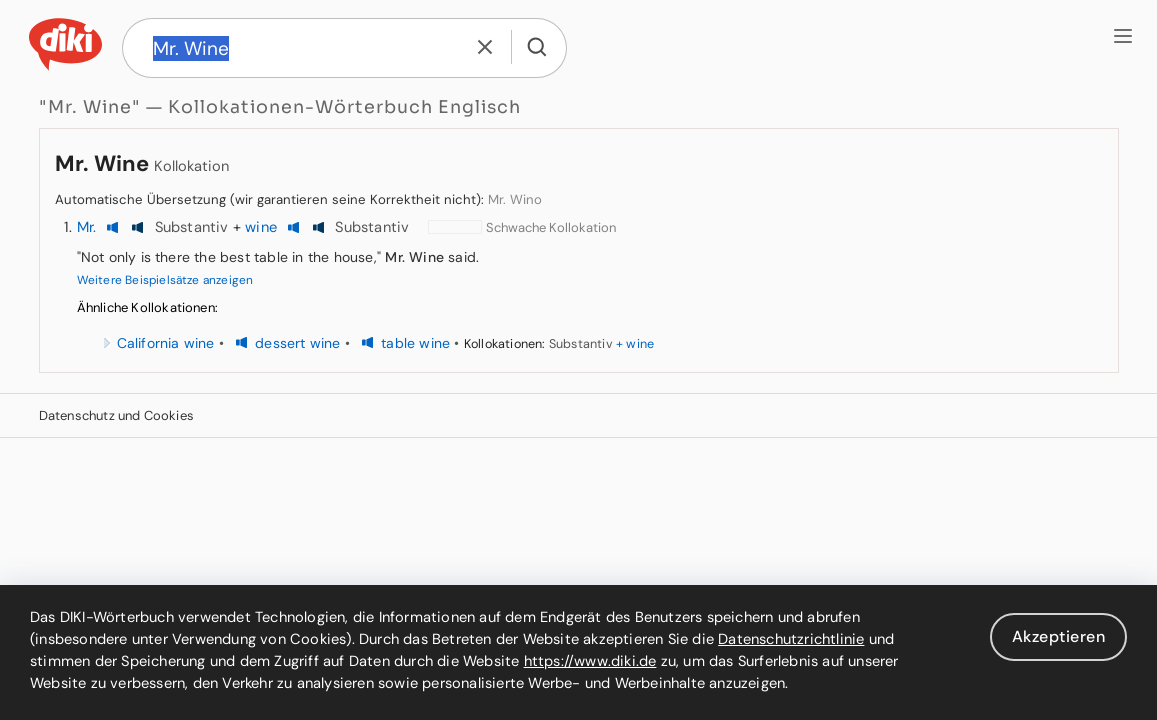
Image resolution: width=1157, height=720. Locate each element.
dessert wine (297, 343)
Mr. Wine (102, 163)
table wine (415, 343)
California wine (166, 343)
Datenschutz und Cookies (117, 415)
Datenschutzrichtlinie (791, 639)
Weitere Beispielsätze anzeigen (165, 280)
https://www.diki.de (590, 661)
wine (261, 227)
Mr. (87, 227)
